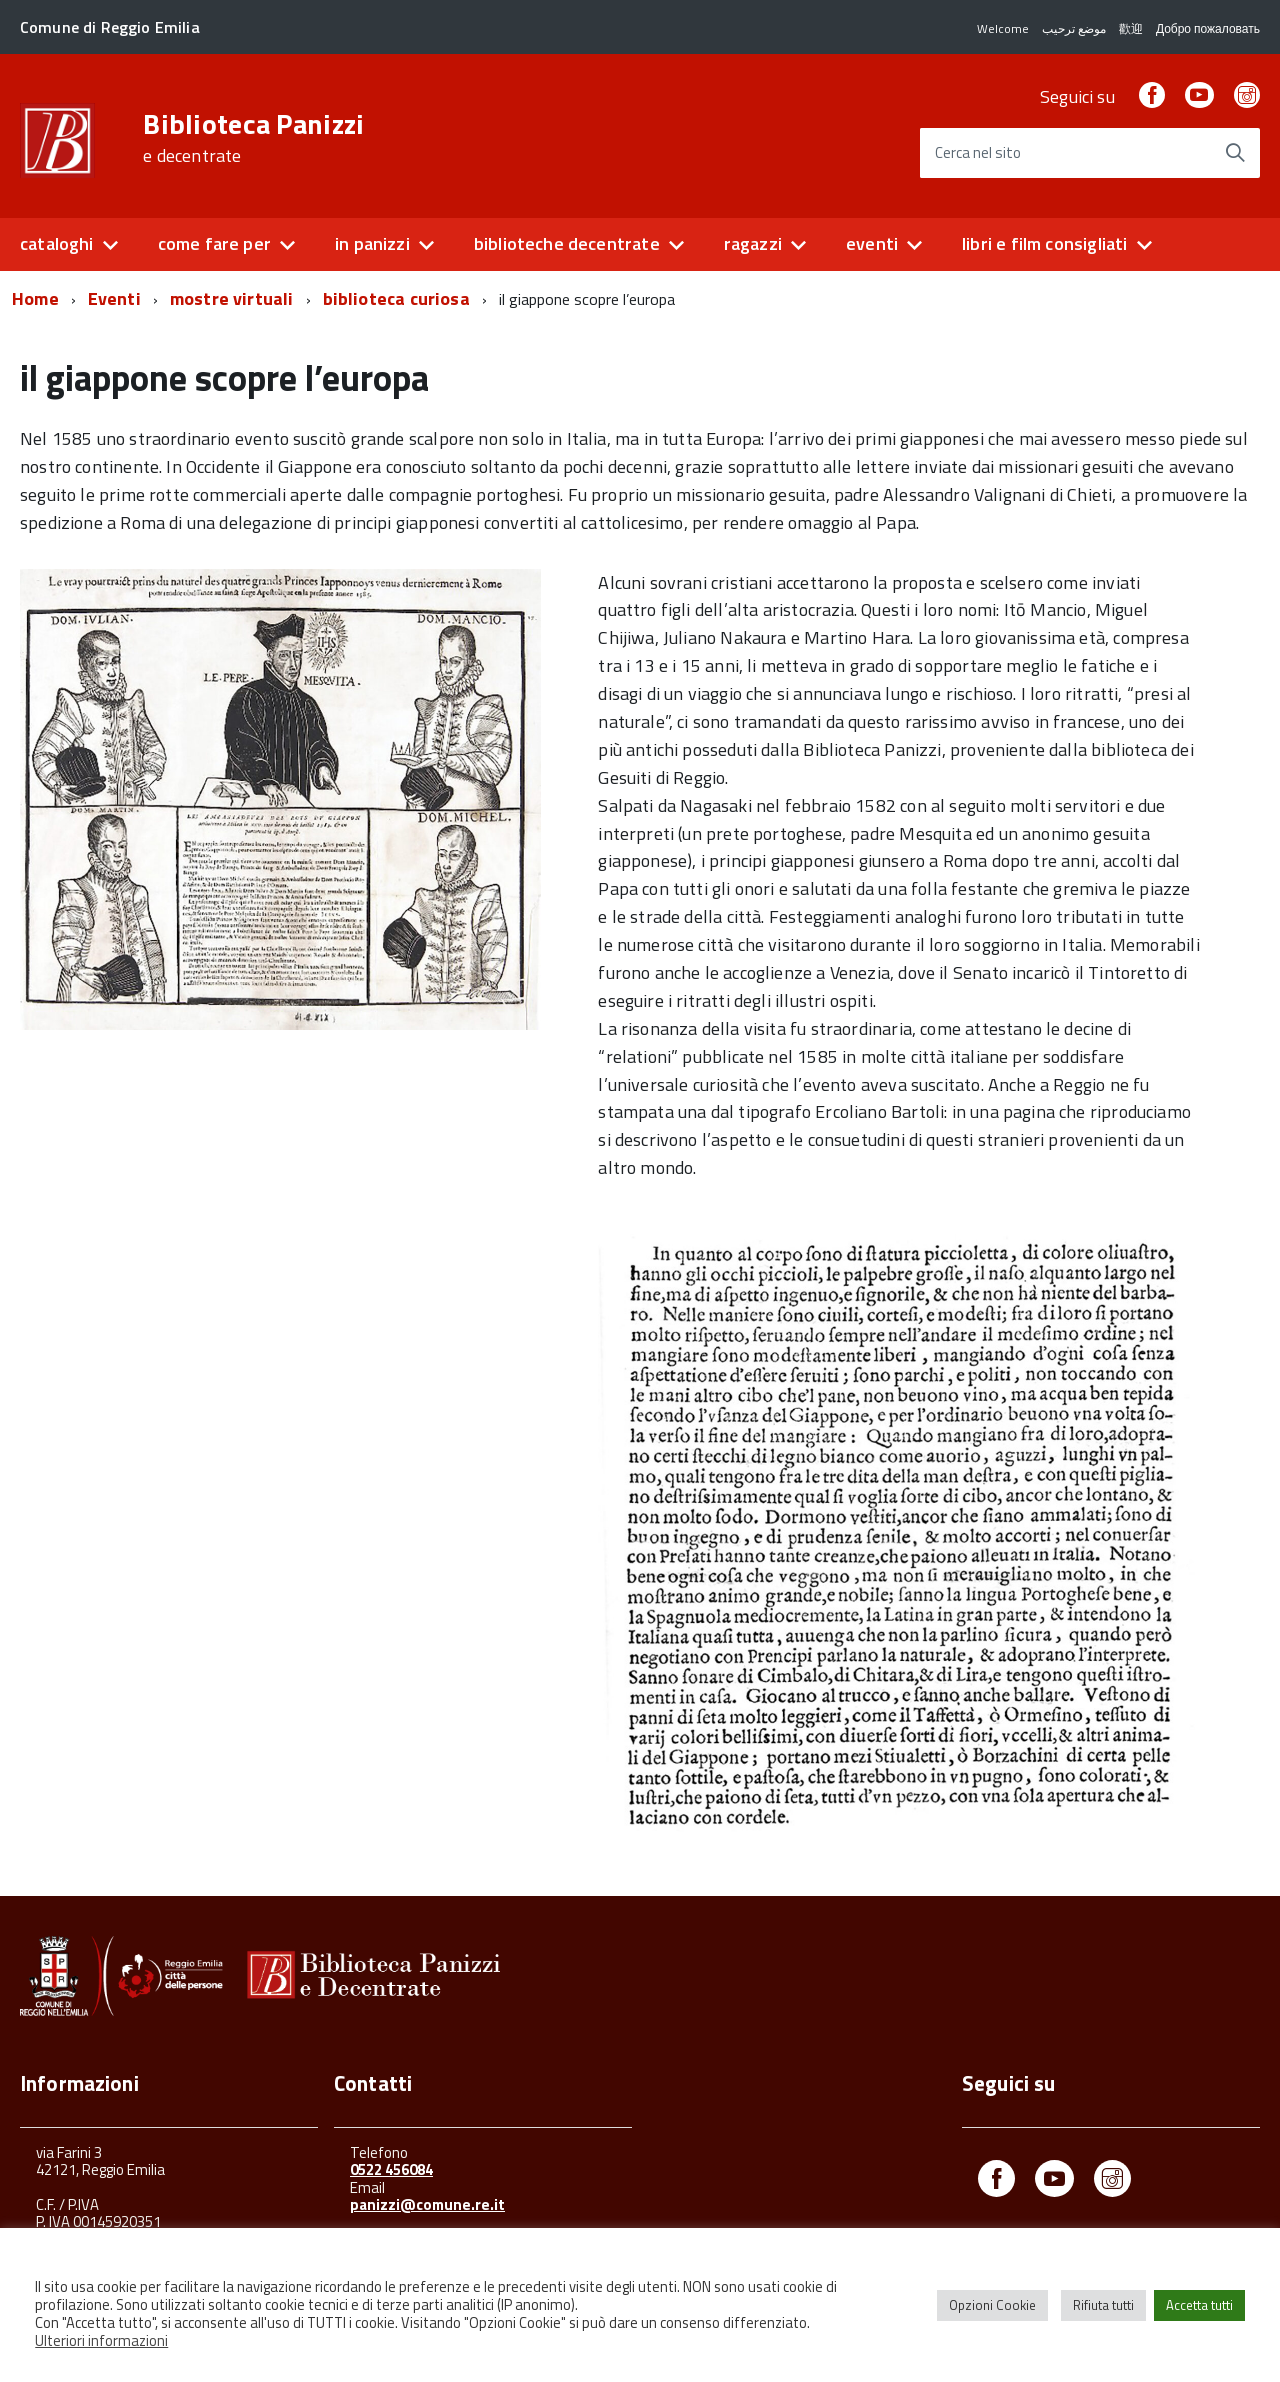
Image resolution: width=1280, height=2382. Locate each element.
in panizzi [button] (372, 243)
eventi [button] (872, 243)
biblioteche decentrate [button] (567, 243)
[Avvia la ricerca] (1235, 153)
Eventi (114, 298)
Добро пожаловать (1208, 28)
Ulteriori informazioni (101, 2340)
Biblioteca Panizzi (253, 138)
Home (35, 298)
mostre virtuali (232, 298)
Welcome (1003, 28)
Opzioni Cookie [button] (992, 2305)
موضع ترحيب (1074, 28)
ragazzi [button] (753, 243)
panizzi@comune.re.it (427, 2204)
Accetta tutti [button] (1199, 2305)
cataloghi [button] (57, 243)
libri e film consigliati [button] (1044, 243)
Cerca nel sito (978, 153)
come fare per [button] (214, 243)
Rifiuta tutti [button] (1103, 2305)
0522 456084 (391, 2169)
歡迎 (1131, 28)
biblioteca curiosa (396, 298)
